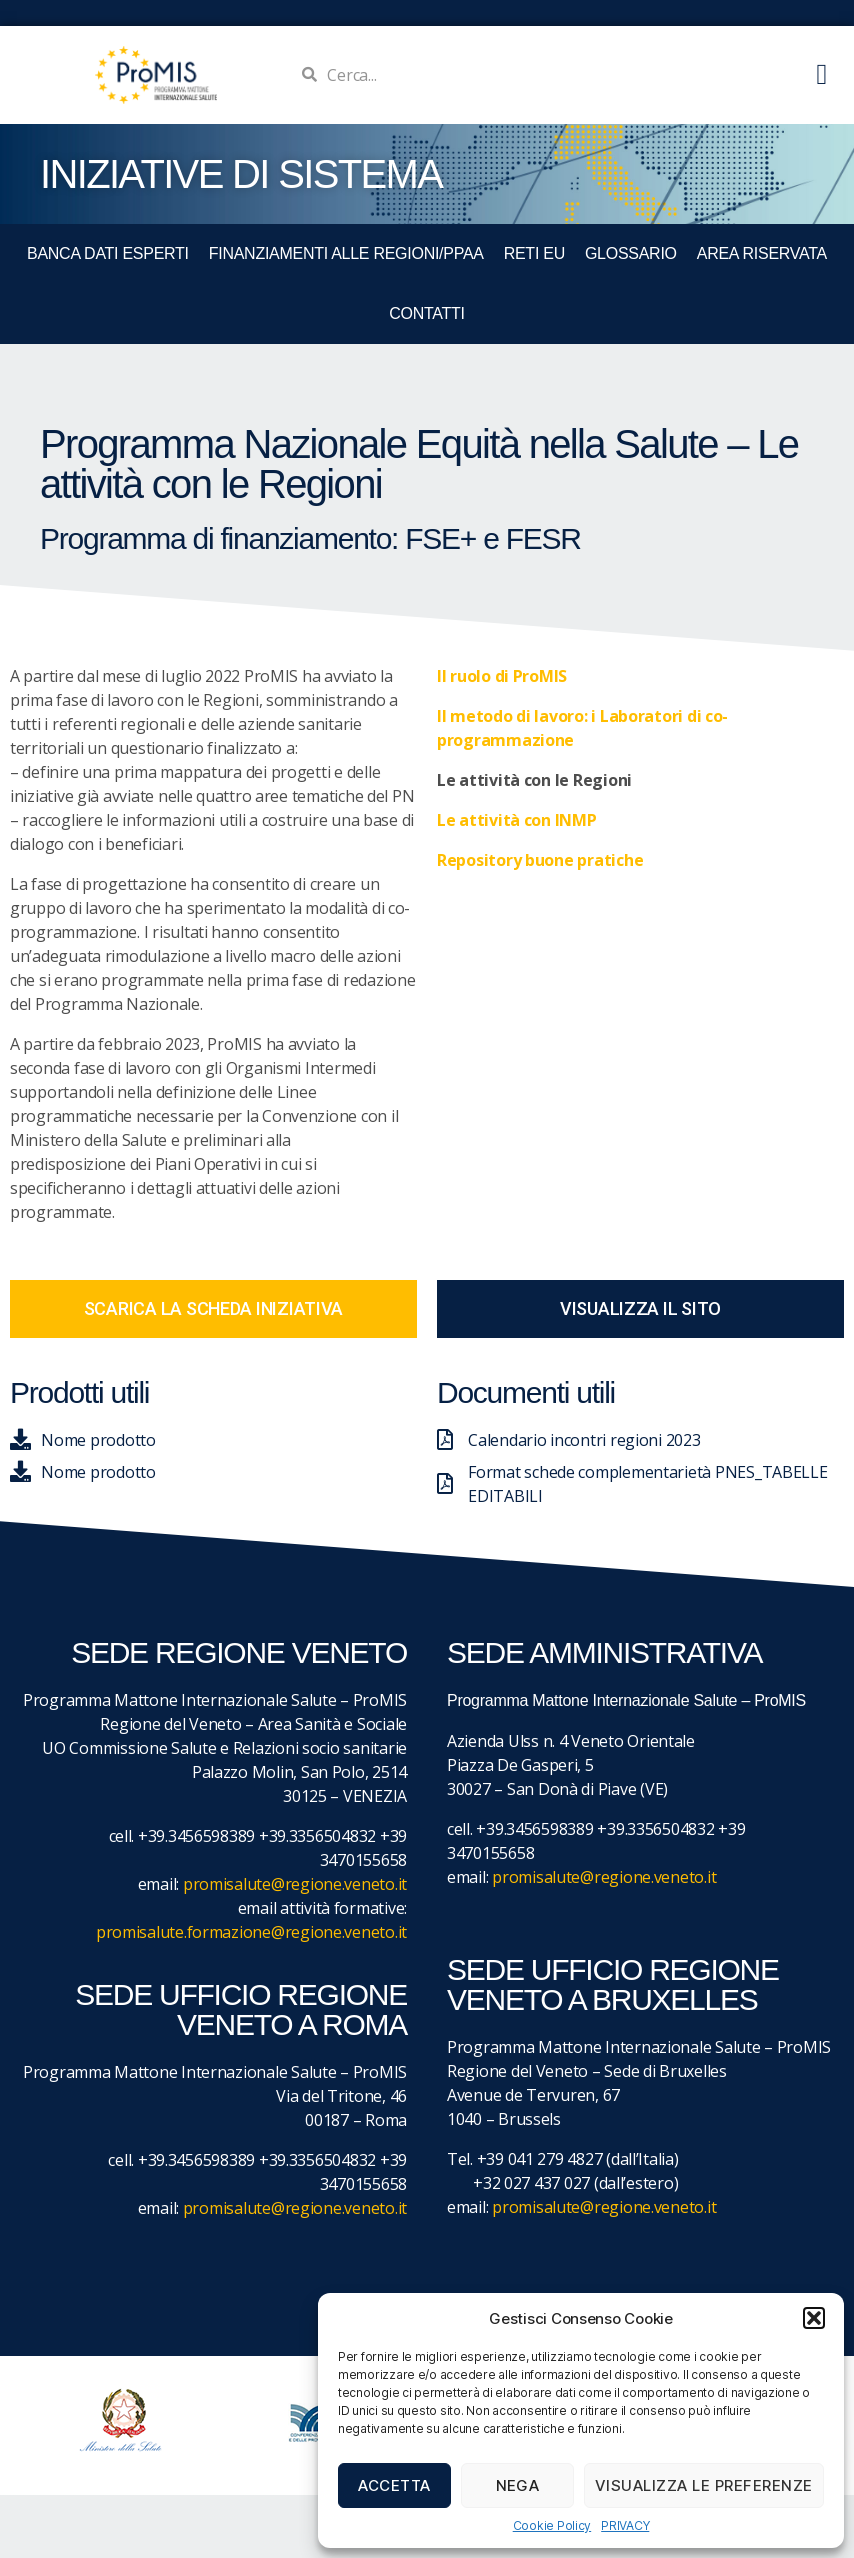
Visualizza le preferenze (704, 2485)
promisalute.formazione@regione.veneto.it (251, 1932)
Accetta (394, 2485)
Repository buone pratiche (540, 860)
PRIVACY (625, 2525)
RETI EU (534, 253)
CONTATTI (426, 313)
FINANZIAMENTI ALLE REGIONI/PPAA (346, 253)
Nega (518, 2485)
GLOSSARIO (631, 253)
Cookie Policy (552, 2525)
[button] (814, 2318)
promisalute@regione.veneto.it (295, 1884)
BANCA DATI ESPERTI (108, 253)
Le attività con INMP (517, 820)
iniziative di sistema (241, 174)
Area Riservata (762, 253)
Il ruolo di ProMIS (502, 676)
